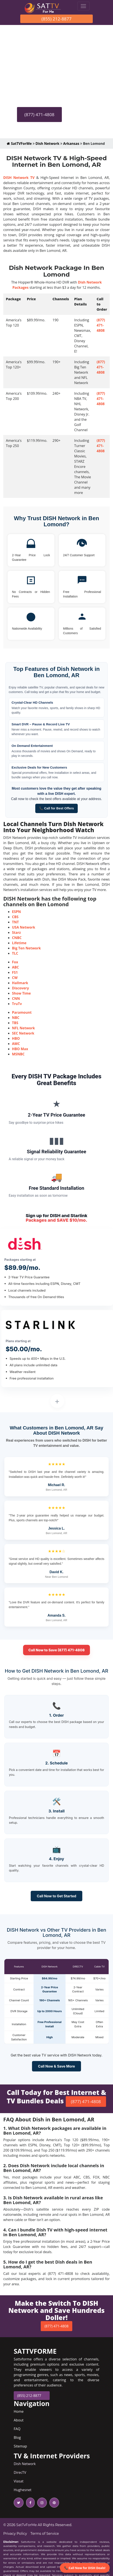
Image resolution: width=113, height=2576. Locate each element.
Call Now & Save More (56, 2066)
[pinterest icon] (53, 2502)
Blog (17, 2437)
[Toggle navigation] (83, 6)
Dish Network (47, 143)
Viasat (19, 2481)
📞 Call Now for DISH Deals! (84, 2568)
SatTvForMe (26, 2525)
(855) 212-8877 (57, 19)
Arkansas (71, 143)
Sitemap (20, 2446)
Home (19, 2411)
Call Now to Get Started (56, 1896)
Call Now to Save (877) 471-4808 (56, 1650)
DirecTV (20, 2472)
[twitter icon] (19, 2502)
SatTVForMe (19, 143)
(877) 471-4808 (39, 114)
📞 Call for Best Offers (56, 808)
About (19, 2420)
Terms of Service (44, 2533)
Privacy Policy (15, 2533)
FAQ (17, 2428)
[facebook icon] (29, 2502)
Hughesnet (22, 2489)
